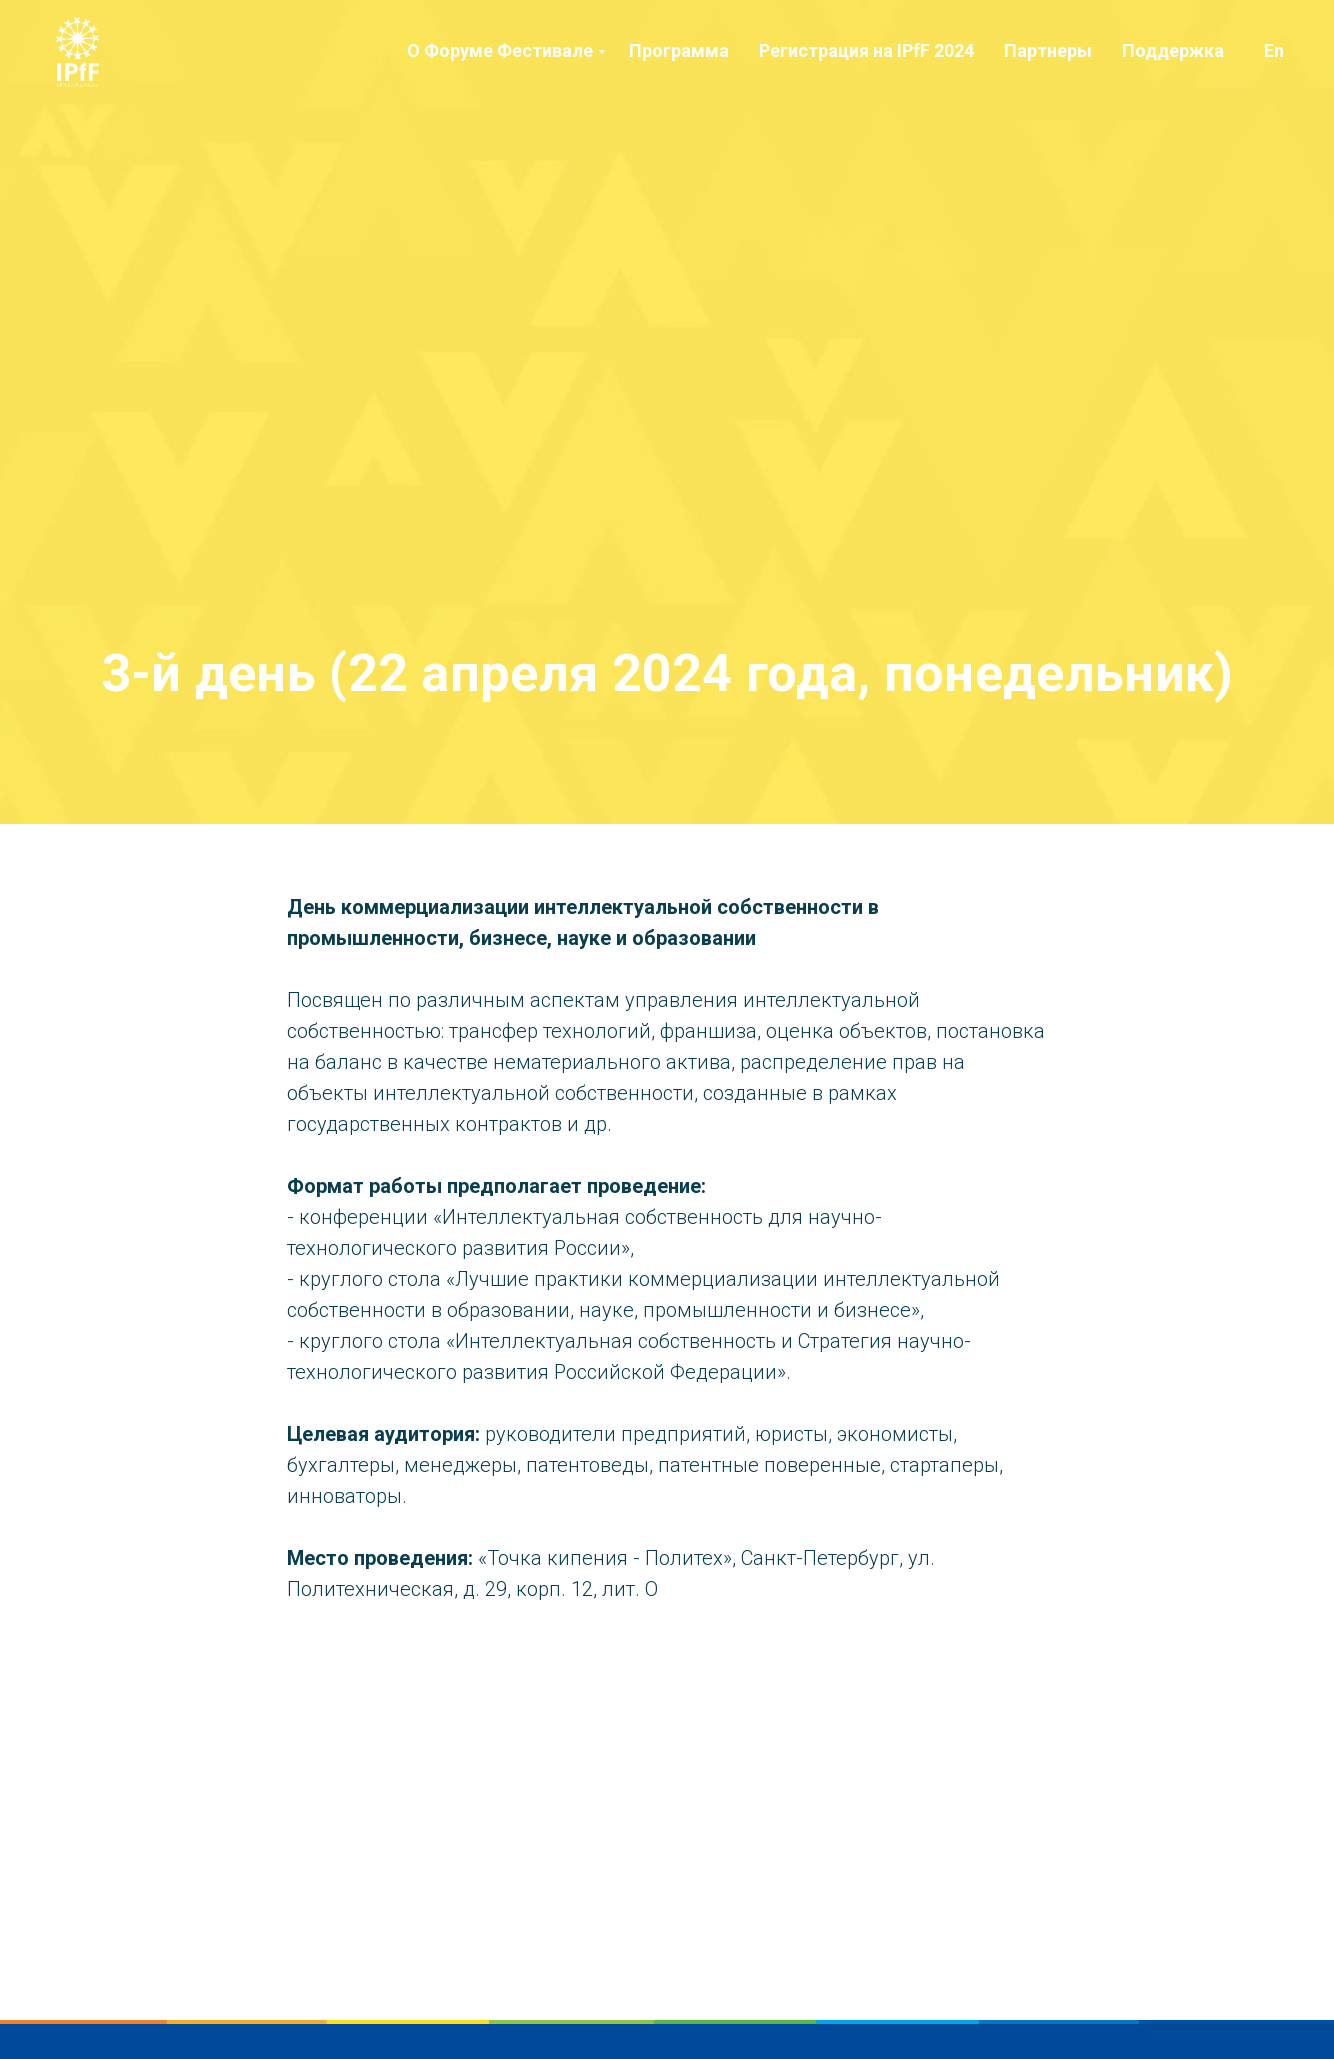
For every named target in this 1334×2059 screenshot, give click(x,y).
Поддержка (1173, 50)
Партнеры (1048, 50)
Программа (679, 50)
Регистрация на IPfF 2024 (866, 50)
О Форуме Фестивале (500, 50)
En (1274, 50)
